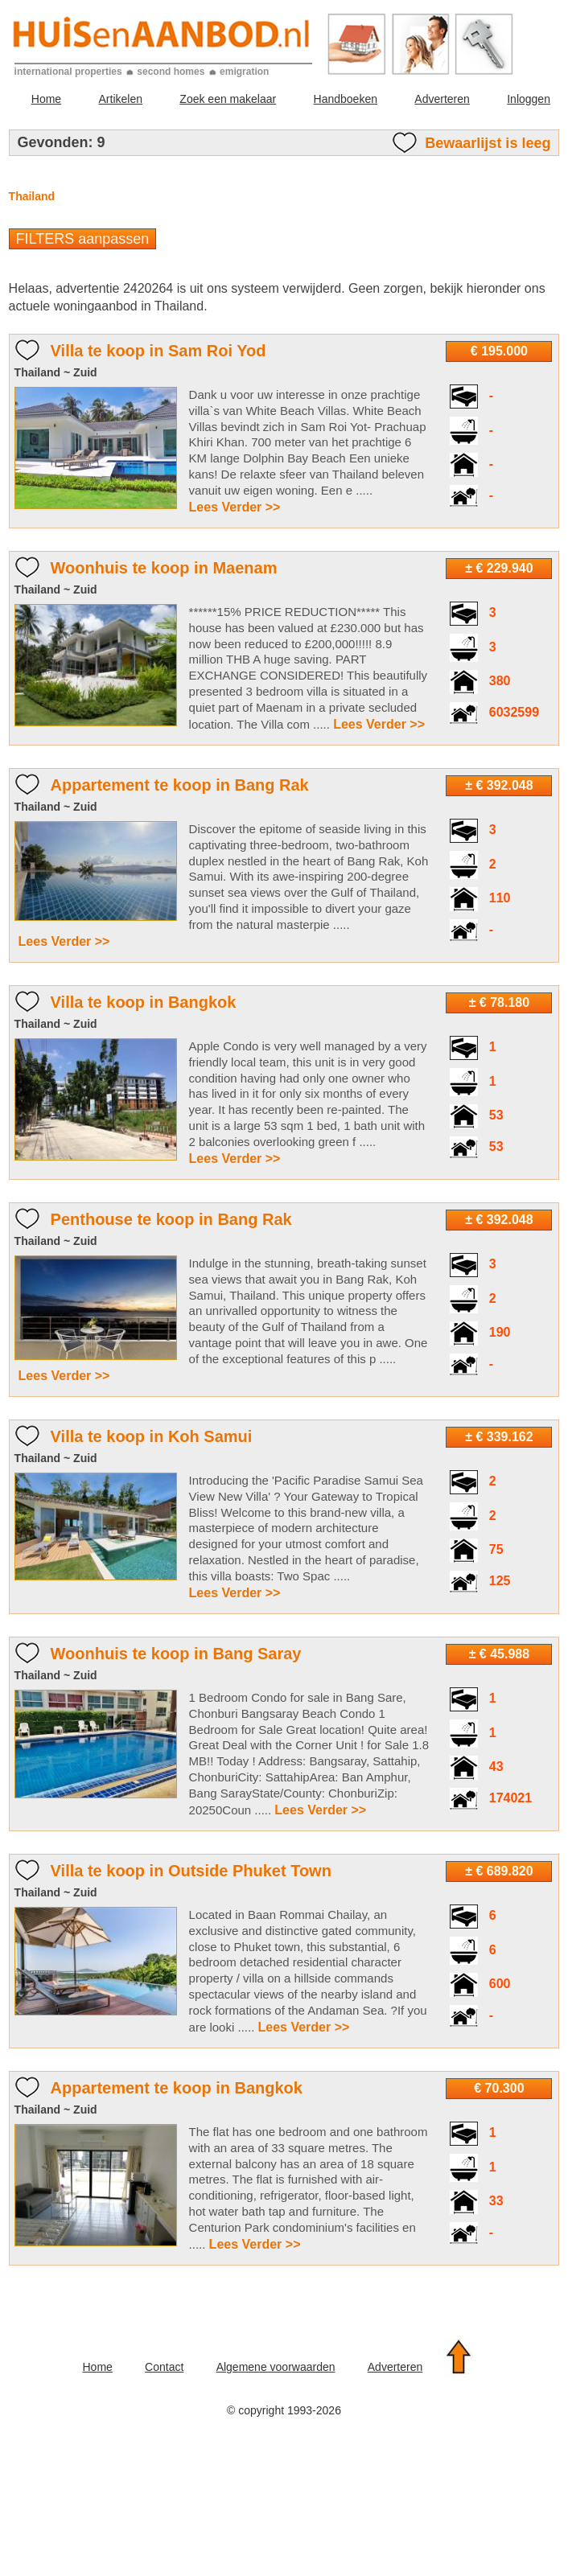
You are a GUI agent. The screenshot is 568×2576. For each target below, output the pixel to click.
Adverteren (441, 98)
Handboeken (345, 98)
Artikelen (120, 98)
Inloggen (528, 98)
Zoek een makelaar (227, 98)
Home (46, 98)
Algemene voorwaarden (275, 2366)
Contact (164, 2366)
